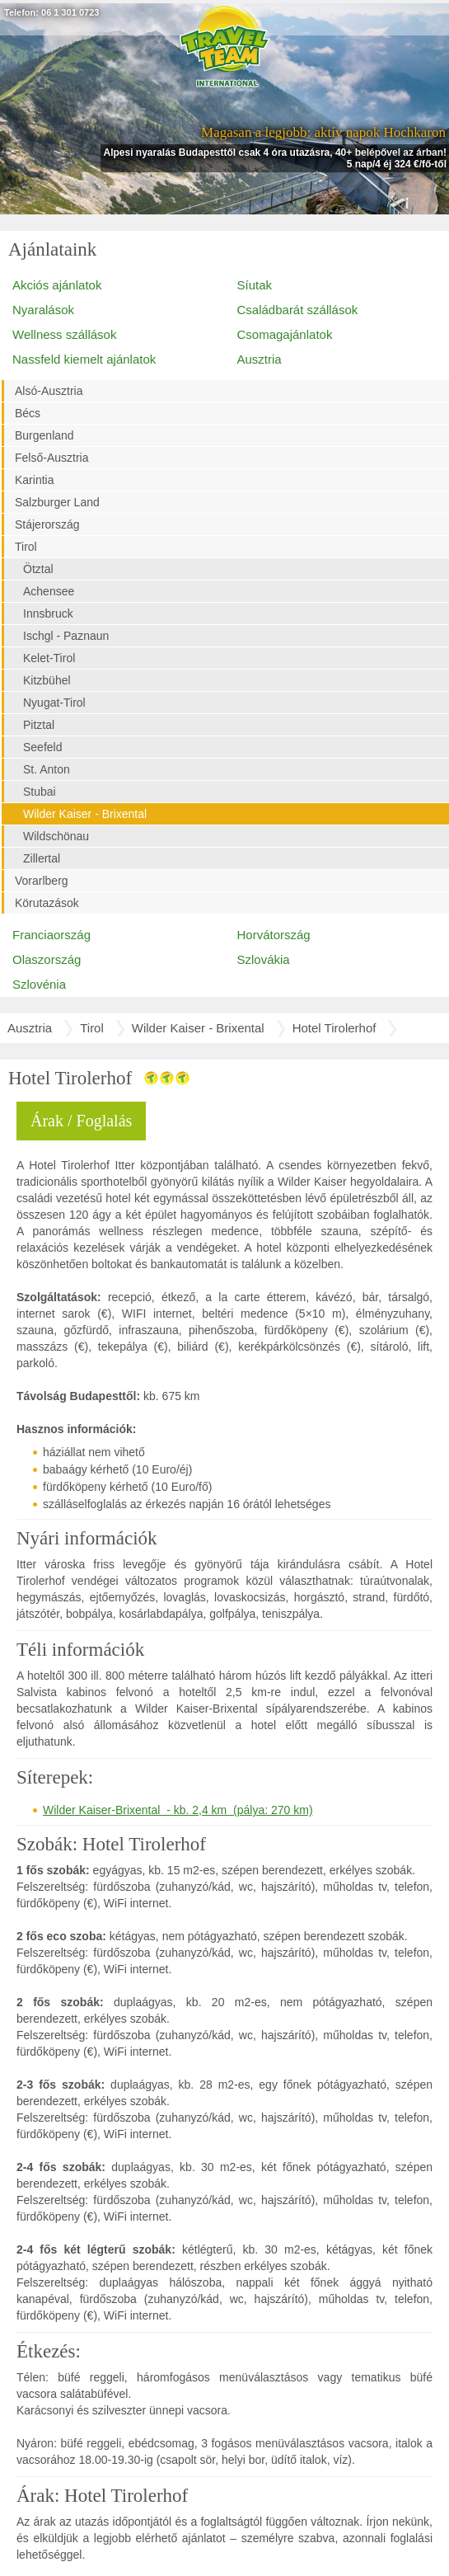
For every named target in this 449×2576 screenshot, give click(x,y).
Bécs (27, 413)
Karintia (34, 480)
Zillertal (41, 858)
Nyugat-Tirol (54, 702)
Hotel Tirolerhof (334, 1028)
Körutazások (47, 903)
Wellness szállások (64, 334)
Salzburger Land (57, 502)
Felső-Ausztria (51, 457)
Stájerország (47, 524)
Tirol (26, 546)
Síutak (255, 285)
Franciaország (51, 935)
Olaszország (46, 959)
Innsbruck (48, 613)
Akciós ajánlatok (56, 285)
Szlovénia (39, 984)
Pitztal (38, 724)
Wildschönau (56, 836)
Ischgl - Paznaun (66, 635)
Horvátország (274, 935)
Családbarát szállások (297, 310)
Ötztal (38, 569)
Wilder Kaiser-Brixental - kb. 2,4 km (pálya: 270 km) (178, 1810)
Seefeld (42, 747)
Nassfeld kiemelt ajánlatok (84, 359)
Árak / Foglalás (81, 1121)
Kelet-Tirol (49, 658)
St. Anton (46, 769)
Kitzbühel (47, 680)
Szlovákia (263, 959)
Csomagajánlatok (285, 334)
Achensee (48, 591)
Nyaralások (43, 310)
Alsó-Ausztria (48, 390)
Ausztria (259, 359)
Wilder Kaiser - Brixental (85, 813)
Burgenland (44, 435)
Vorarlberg (41, 880)
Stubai (39, 791)
